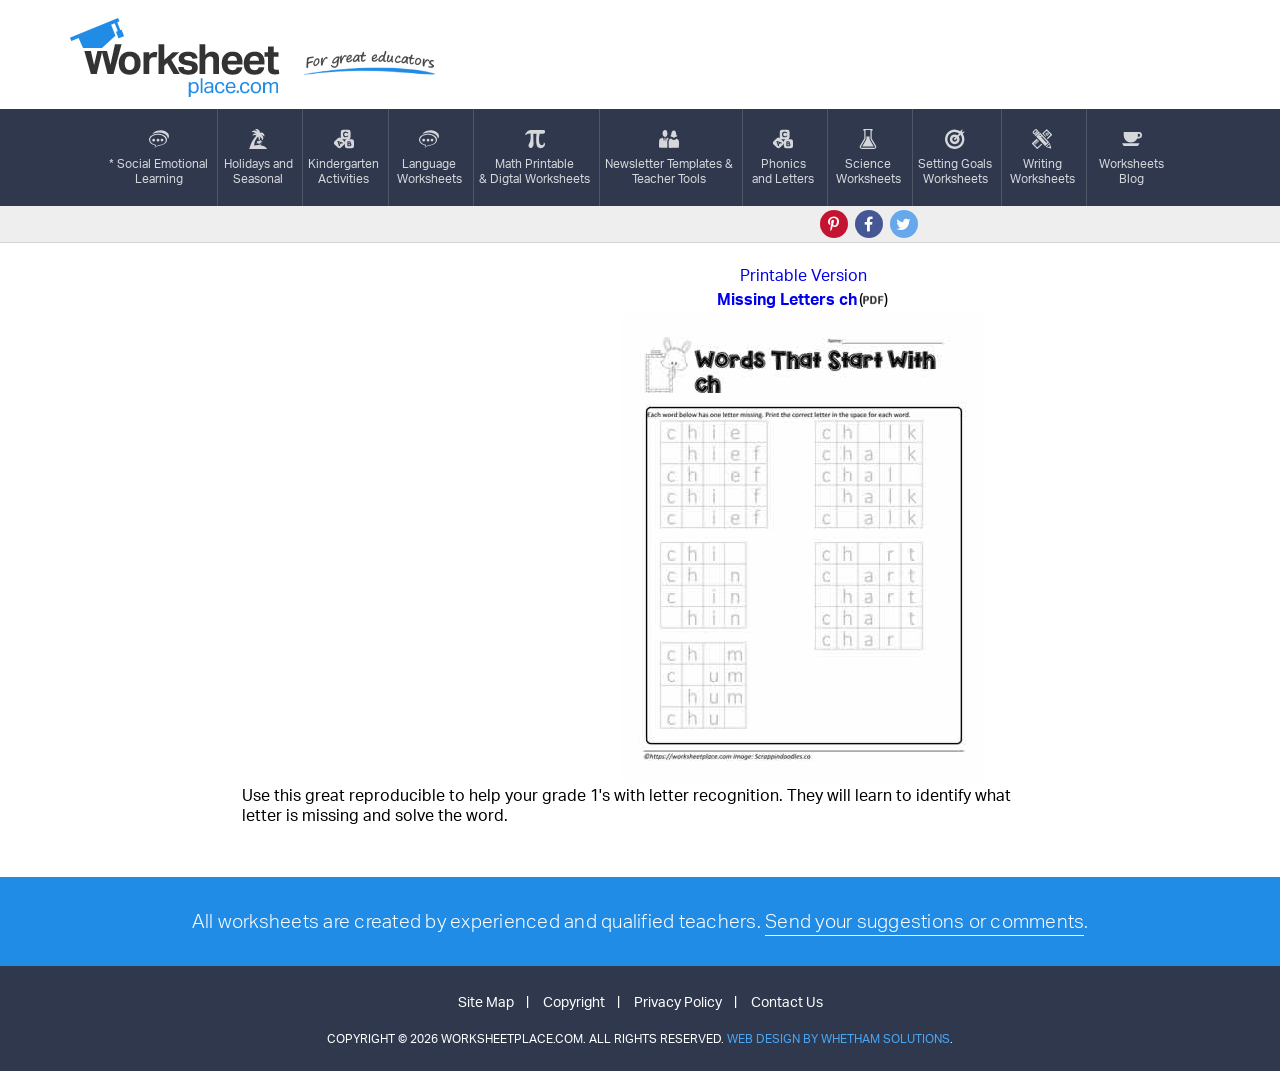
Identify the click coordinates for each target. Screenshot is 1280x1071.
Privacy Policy (678, 1001)
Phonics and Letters (783, 157)
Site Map (486, 1001)
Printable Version (803, 275)
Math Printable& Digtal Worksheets (534, 157)
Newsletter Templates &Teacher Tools (669, 157)
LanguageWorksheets (429, 157)
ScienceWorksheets (868, 157)
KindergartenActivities (343, 157)
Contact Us (787, 1001)
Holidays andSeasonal (258, 157)
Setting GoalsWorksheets (955, 157)
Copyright (574, 1001)
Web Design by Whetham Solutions (838, 1038)
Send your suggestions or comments (924, 921)
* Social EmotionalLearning (158, 157)
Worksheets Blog (1131, 157)
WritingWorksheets (1042, 157)
